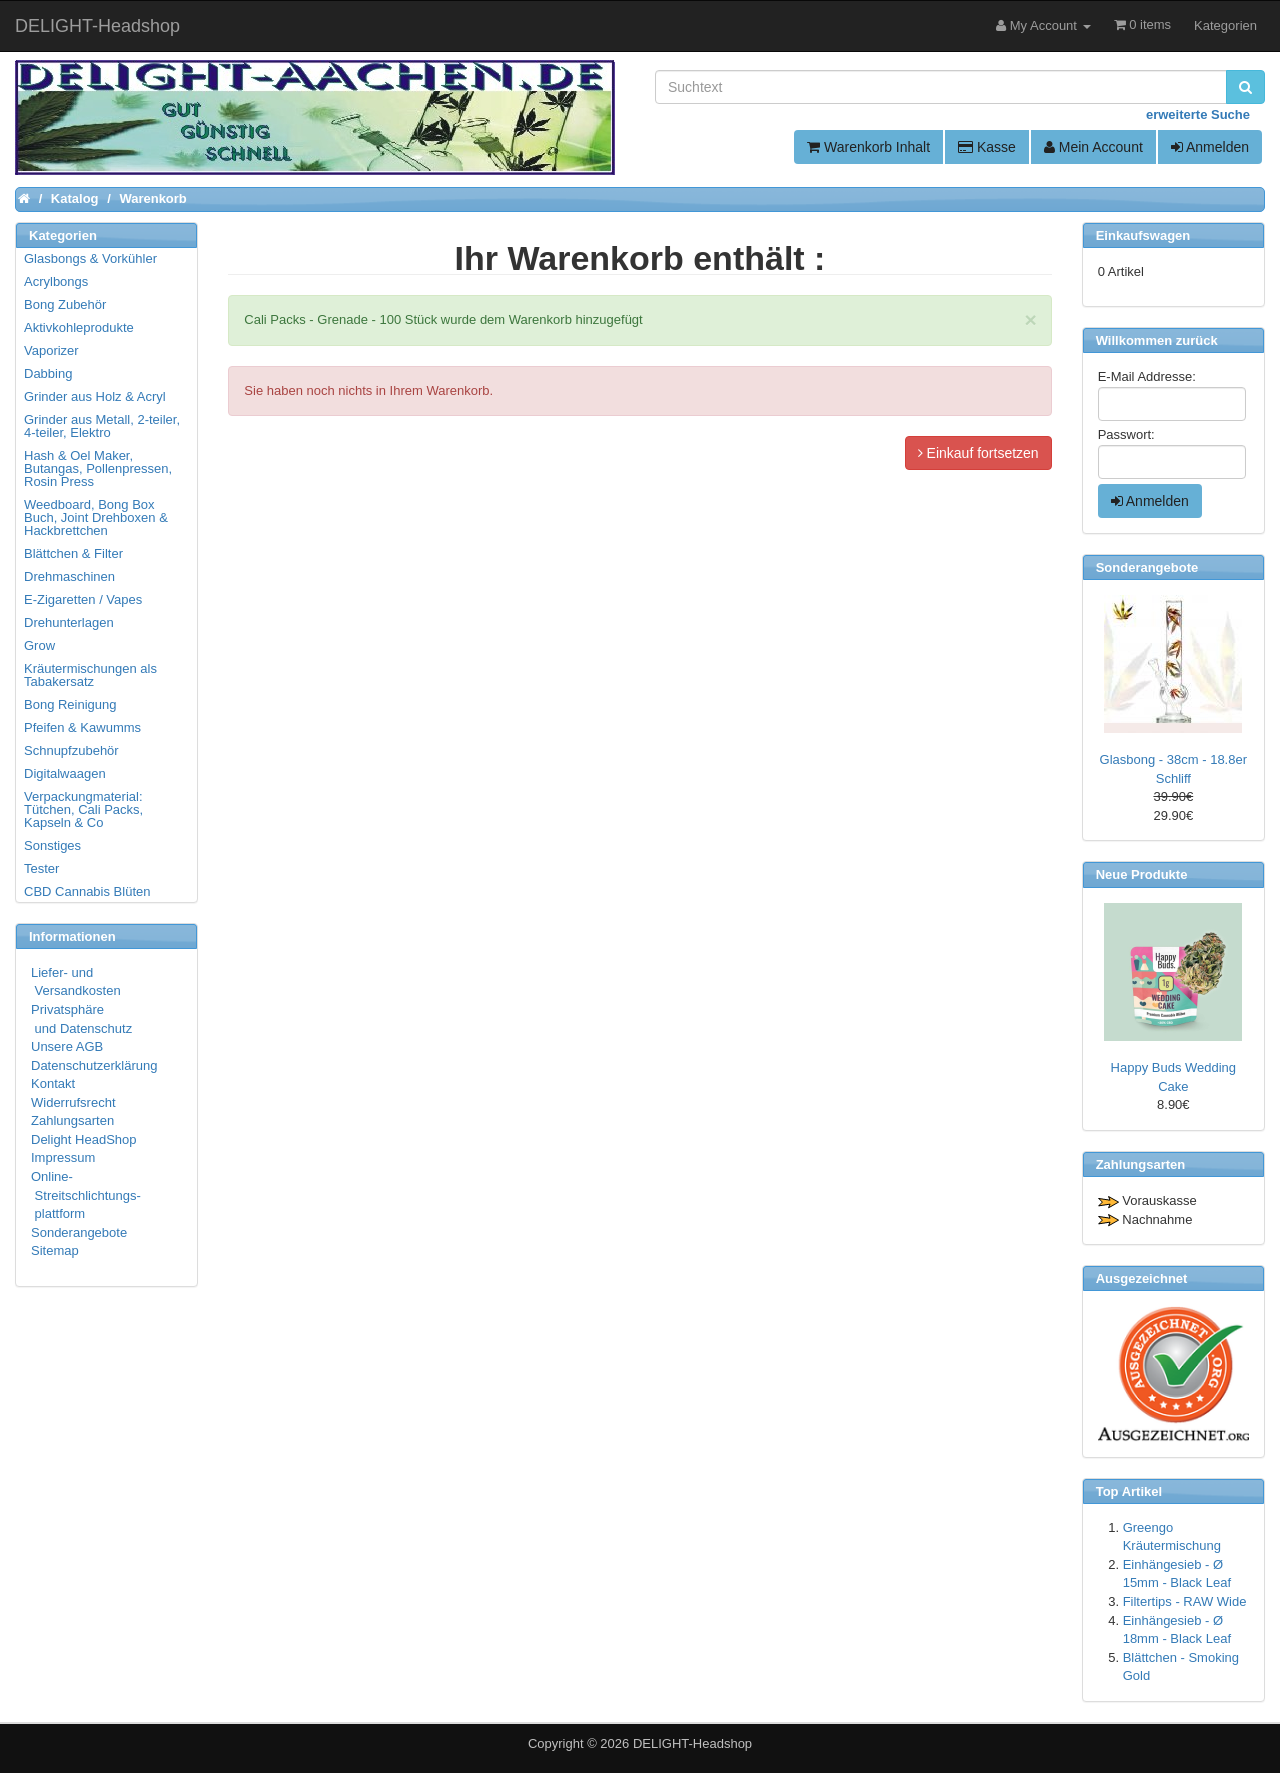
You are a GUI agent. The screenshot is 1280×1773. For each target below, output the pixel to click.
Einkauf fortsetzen (978, 453)
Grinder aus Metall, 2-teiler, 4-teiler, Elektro (102, 426)
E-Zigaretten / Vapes (83, 599)
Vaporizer (51, 350)
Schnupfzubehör (71, 750)
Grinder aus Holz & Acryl (95, 396)
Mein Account (1093, 147)
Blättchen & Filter (73, 553)
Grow (39, 645)
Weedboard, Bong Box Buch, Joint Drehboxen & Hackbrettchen (96, 517)
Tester (41, 868)
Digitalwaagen (65, 773)
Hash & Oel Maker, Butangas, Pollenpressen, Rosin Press (98, 468)
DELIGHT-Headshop (692, 1743)
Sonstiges (52, 845)
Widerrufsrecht (73, 1102)
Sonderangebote (79, 1232)
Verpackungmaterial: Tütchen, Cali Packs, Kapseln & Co (83, 809)
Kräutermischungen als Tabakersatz (90, 675)
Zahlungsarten (72, 1120)
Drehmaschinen (69, 576)
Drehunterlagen (69, 622)
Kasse (987, 147)
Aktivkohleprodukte (79, 327)
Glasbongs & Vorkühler (90, 258)
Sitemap (55, 1250)
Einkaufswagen (1143, 235)
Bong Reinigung (70, 704)
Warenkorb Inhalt (868, 147)
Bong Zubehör (65, 304)
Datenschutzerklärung (94, 1065)
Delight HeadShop (84, 1139)
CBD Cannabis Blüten (87, 891)
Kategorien (1225, 25)
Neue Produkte (1142, 874)
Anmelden (1210, 147)
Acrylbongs (56, 281)
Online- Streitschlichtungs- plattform (86, 1195)
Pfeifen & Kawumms (82, 727)
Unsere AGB (67, 1046)
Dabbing (48, 373)
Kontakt (53, 1083)
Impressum (63, 1157)
